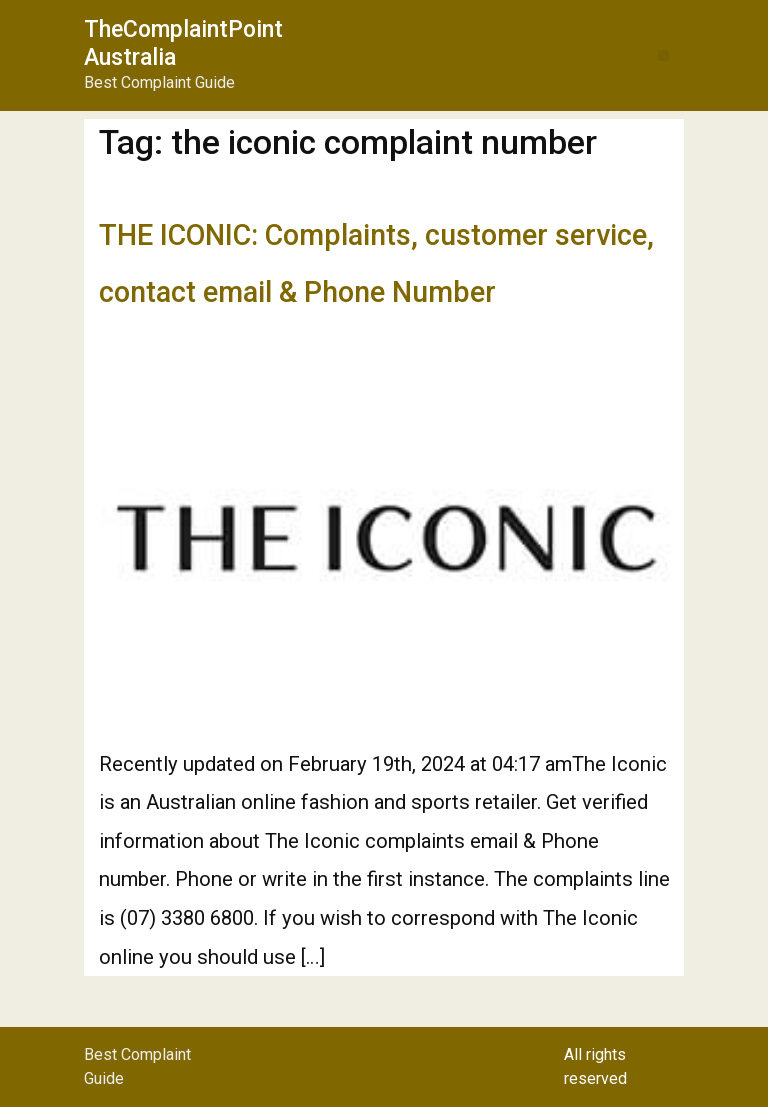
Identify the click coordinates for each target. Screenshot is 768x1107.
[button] (663, 55)
